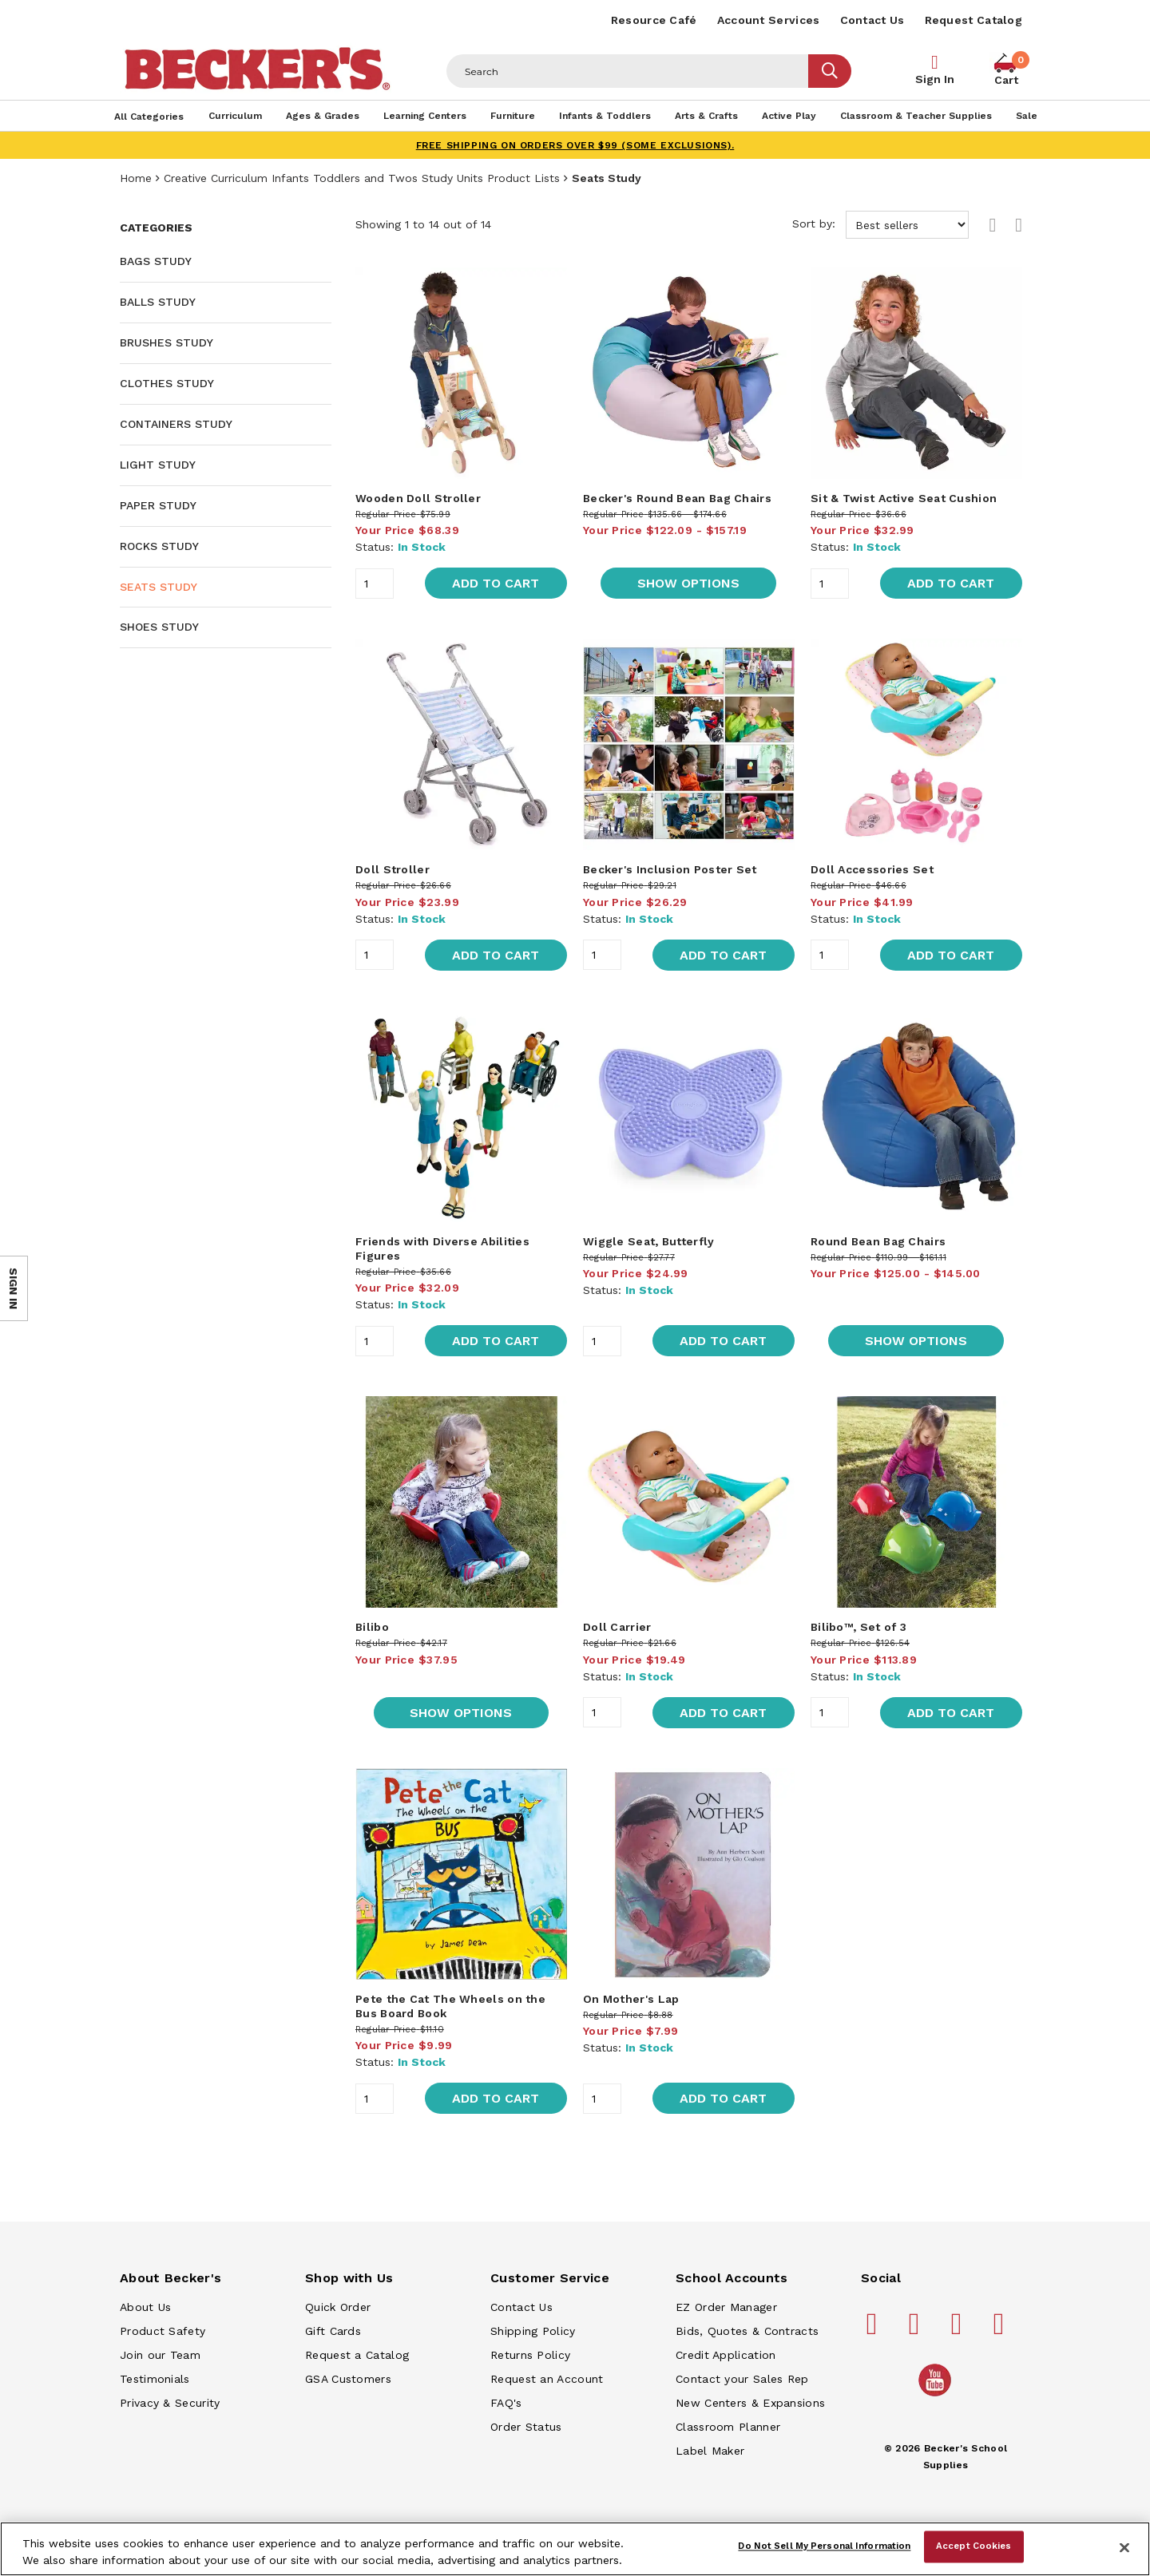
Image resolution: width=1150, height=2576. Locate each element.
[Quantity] (374, 583)
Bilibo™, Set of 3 (858, 1626)
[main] (688, 1206)
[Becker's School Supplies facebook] (874, 2330)
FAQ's (506, 2402)
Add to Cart (495, 583)
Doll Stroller (392, 869)
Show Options (688, 583)
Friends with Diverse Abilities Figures (442, 1248)
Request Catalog (974, 20)
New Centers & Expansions (750, 2402)
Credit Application (725, 2354)
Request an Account (546, 2378)
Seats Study (158, 586)
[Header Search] (627, 71)
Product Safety (162, 2331)
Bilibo (372, 1626)
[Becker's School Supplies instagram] (959, 2330)
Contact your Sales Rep (742, 2378)
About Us (145, 2307)
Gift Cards (333, 2331)
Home (136, 178)
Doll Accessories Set (872, 869)
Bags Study (156, 261)
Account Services (768, 20)
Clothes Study (167, 383)
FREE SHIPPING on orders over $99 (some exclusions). (575, 145)
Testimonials (155, 2378)
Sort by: (880, 225)
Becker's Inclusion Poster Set (670, 869)
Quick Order (338, 2307)
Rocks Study (159, 546)
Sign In (934, 79)
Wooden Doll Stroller (418, 498)
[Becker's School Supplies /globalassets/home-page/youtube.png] (938, 2395)
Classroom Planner (728, 2426)
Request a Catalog (357, 2354)
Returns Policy (530, 2354)
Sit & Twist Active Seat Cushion (904, 498)
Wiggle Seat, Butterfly (649, 1241)
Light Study (158, 464)
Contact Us (872, 20)
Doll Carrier (617, 1626)
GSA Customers (348, 2378)
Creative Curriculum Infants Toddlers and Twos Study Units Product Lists (362, 178)
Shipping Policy (533, 2331)
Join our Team (160, 2354)
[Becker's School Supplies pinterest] (917, 2330)
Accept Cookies (974, 2546)
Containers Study (176, 423)
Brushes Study (166, 342)
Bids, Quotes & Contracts (747, 2331)
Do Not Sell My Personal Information (824, 2546)
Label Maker (710, 2450)
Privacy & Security (170, 2402)
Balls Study (158, 301)
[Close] (1124, 2547)
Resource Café (654, 20)
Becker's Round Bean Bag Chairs (677, 498)
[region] (575, 2549)
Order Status (526, 2426)
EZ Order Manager (726, 2307)
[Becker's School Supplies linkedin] (1001, 2330)
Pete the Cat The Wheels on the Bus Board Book (450, 2006)
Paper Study (158, 505)
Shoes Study (159, 626)
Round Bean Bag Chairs (878, 1241)
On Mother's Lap (631, 1998)
